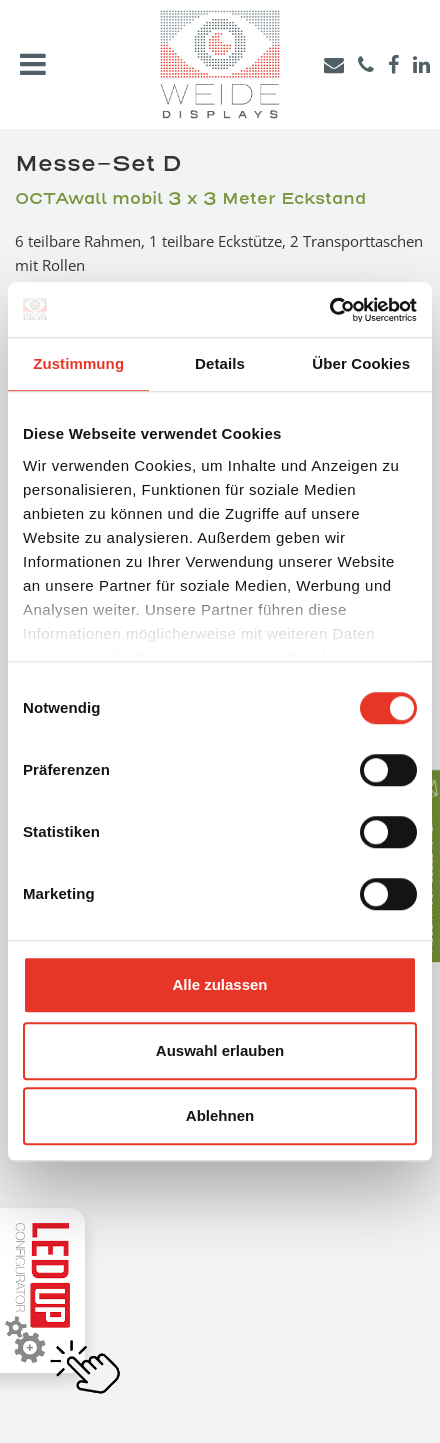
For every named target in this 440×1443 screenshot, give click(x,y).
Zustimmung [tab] (78, 363)
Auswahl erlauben (220, 1050)
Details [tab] (220, 363)
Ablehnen (220, 1115)
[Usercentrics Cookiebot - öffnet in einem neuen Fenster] (329, 310)
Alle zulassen (219, 984)
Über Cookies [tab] (361, 363)
